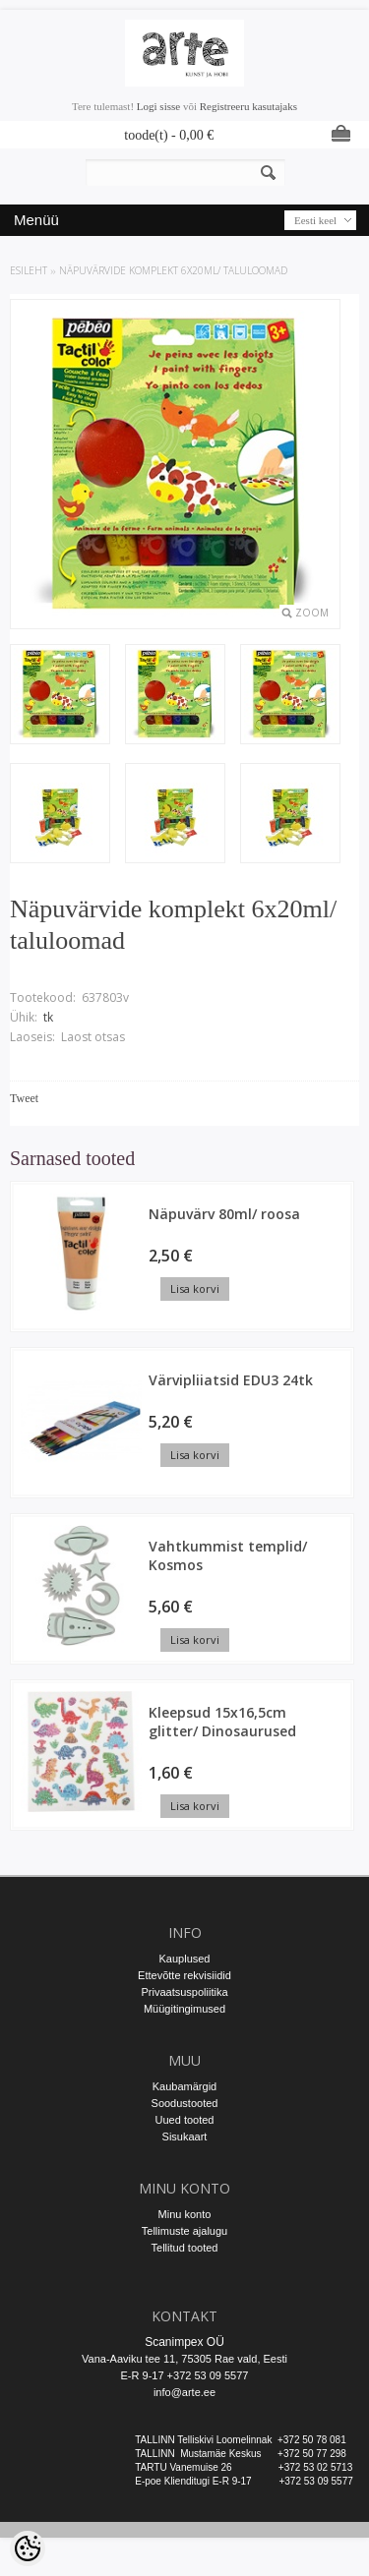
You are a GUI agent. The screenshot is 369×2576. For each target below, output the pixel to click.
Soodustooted (185, 2103)
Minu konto (185, 2214)
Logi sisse (158, 106)
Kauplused (185, 1958)
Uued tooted (185, 2120)
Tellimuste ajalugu (184, 2231)
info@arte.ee (184, 2392)
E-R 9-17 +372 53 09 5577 (185, 2375)
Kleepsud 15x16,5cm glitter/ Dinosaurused (222, 1721)
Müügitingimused (184, 2009)
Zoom (312, 612)
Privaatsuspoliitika (184, 1992)
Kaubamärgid (184, 2086)
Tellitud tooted (185, 2248)
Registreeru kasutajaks (248, 106)
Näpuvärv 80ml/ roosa (224, 1213)
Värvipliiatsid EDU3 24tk (231, 1380)
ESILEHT (28, 270)
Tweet (24, 1098)
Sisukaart (185, 2136)
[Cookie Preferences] (27, 2548)
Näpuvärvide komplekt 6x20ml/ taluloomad (173, 270)
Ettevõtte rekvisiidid (184, 1975)
